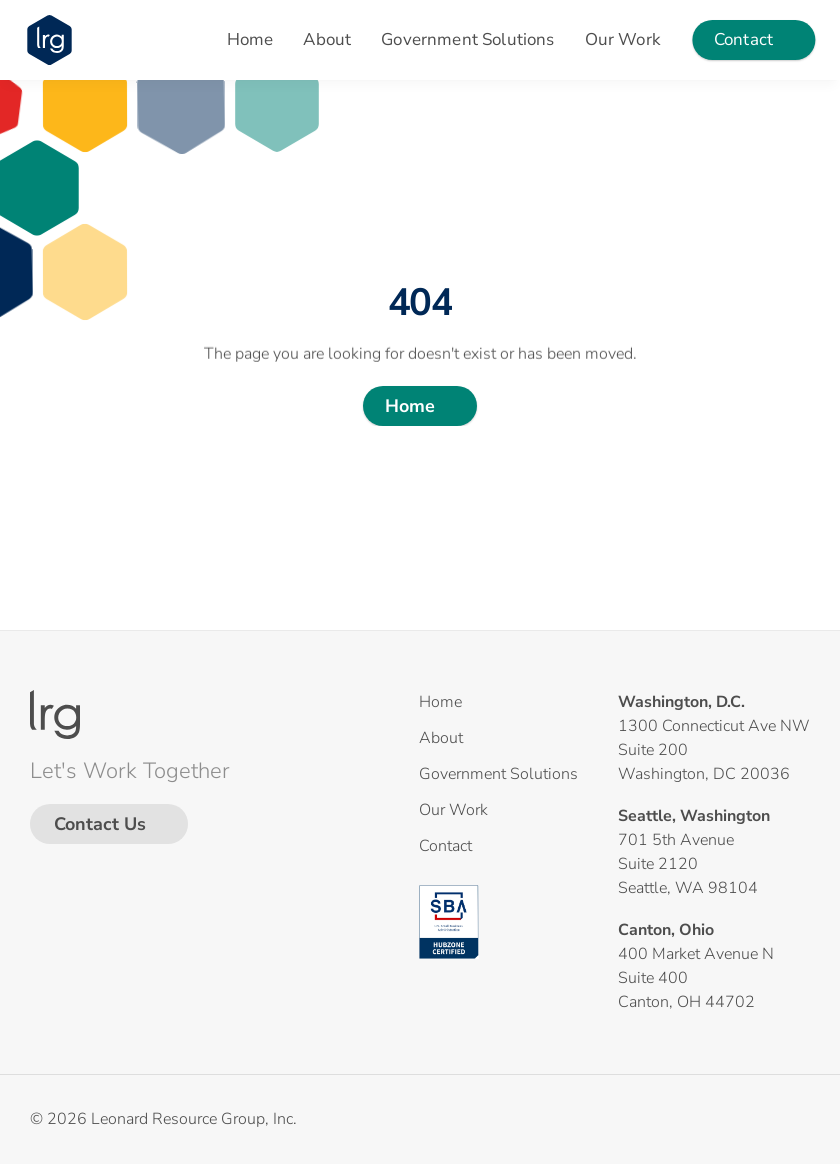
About (327, 39)
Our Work (623, 39)
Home (250, 39)
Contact (445, 846)
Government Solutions (467, 39)
